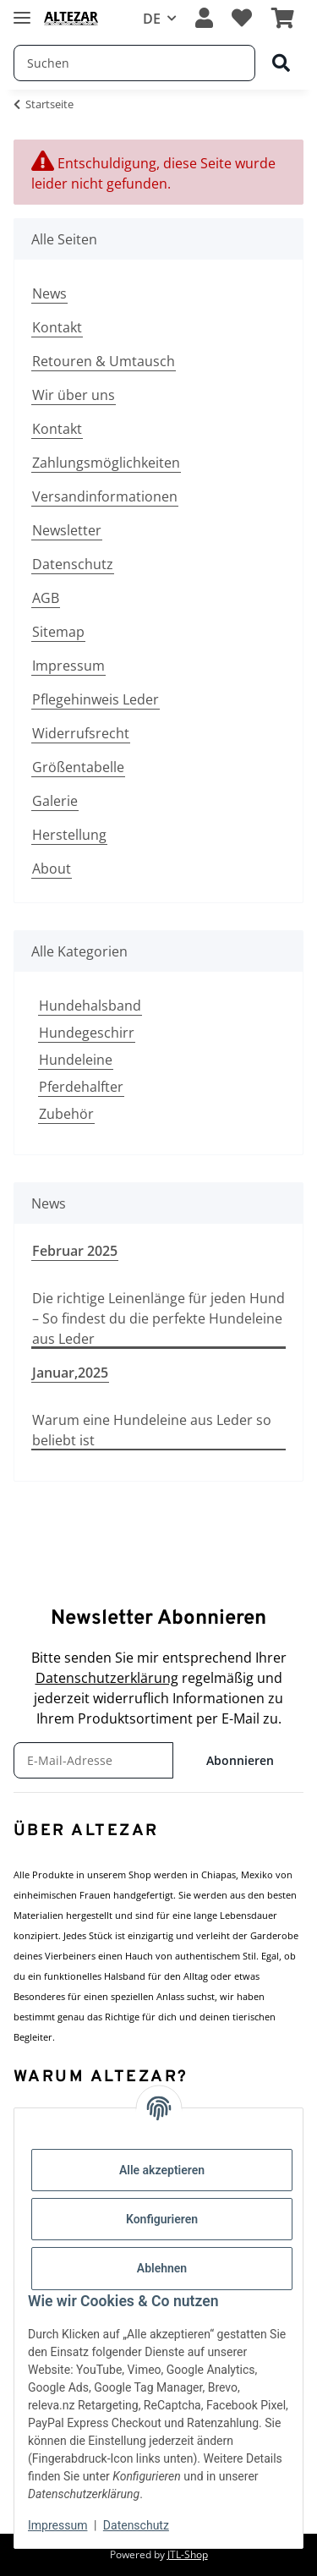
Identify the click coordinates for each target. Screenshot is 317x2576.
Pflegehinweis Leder (95, 699)
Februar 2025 (75, 1250)
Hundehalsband (90, 1005)
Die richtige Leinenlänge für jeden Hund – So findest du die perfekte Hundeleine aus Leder (158, 1318)
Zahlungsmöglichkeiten (106, 462)
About (51, 868)
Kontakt (57, 327)
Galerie (55, 801)
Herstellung (69, 834)
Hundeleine (75, 1059)
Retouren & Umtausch (103, 361)
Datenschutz (72, 564)
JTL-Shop (187, 2554)
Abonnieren (240, 1760)
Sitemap (58, 631)
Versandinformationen (105, 496)
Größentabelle (78, 767)
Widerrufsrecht (80, 733)
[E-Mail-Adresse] (93, 1760)
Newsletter (66, 530)
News (49, 293)
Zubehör (66, 1113)
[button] (204, 19)
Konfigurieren (162, 2219)
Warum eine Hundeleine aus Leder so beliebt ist (151, 1430)
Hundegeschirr (86, 1032)
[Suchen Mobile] (134, 63)
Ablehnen (162, 2268)
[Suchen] (281, 64)
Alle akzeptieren (162, 2170)
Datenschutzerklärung (107, 1678)
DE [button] (152, 18)
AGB (45, 598)
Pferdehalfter (81, 1086)
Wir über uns (73, 395)
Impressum (68, 665)
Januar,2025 (70, 1372)
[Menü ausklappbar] (22, 10)
